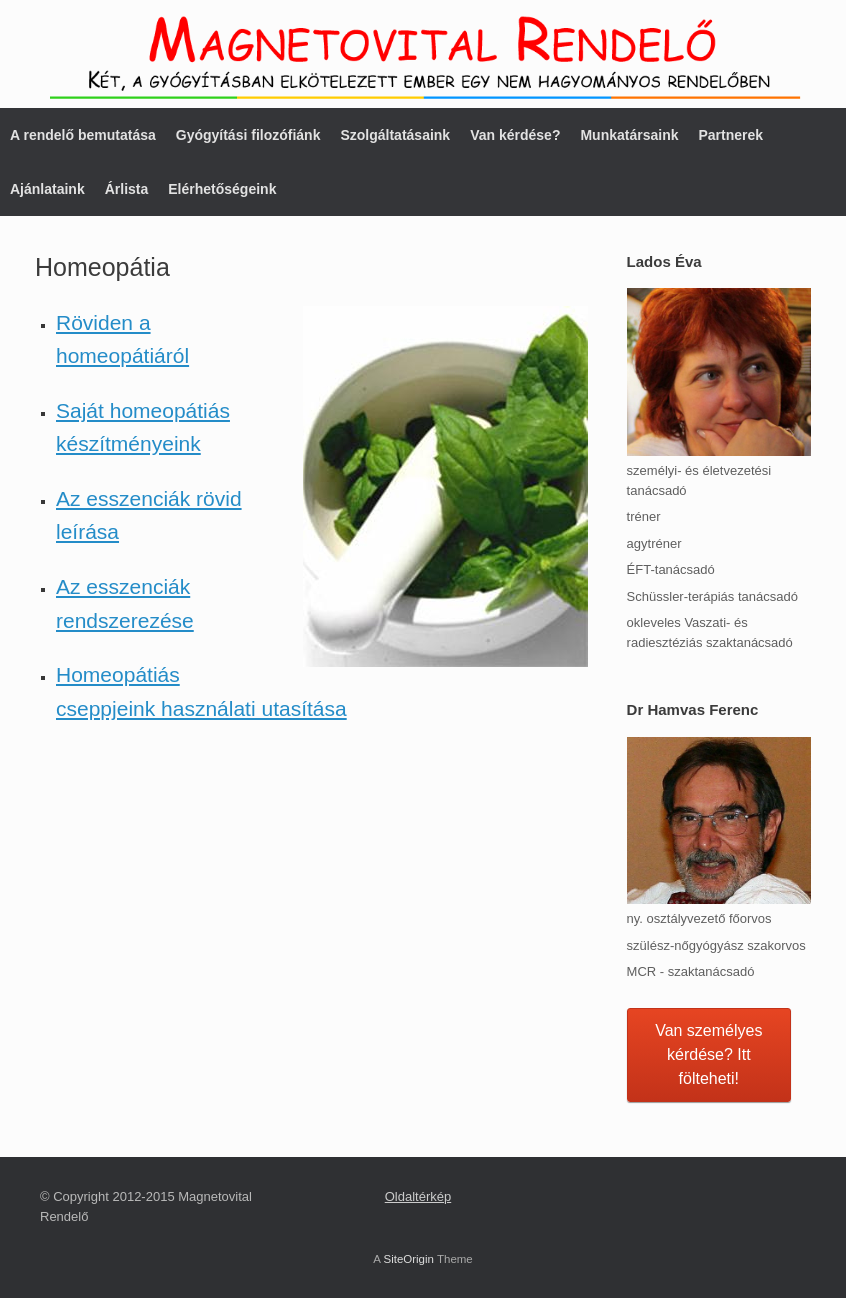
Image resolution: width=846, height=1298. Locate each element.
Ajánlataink (47, 189)
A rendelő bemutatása (83, 135)
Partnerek (730, 135)
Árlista (127, 189)
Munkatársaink (629, 135)
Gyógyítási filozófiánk (248, 135)
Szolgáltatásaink (395, 135)
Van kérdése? (515, 135)
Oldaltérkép (418, 1196)
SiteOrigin (408, 1259)
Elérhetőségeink (222, 189)
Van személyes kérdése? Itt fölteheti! (708, 1054)
